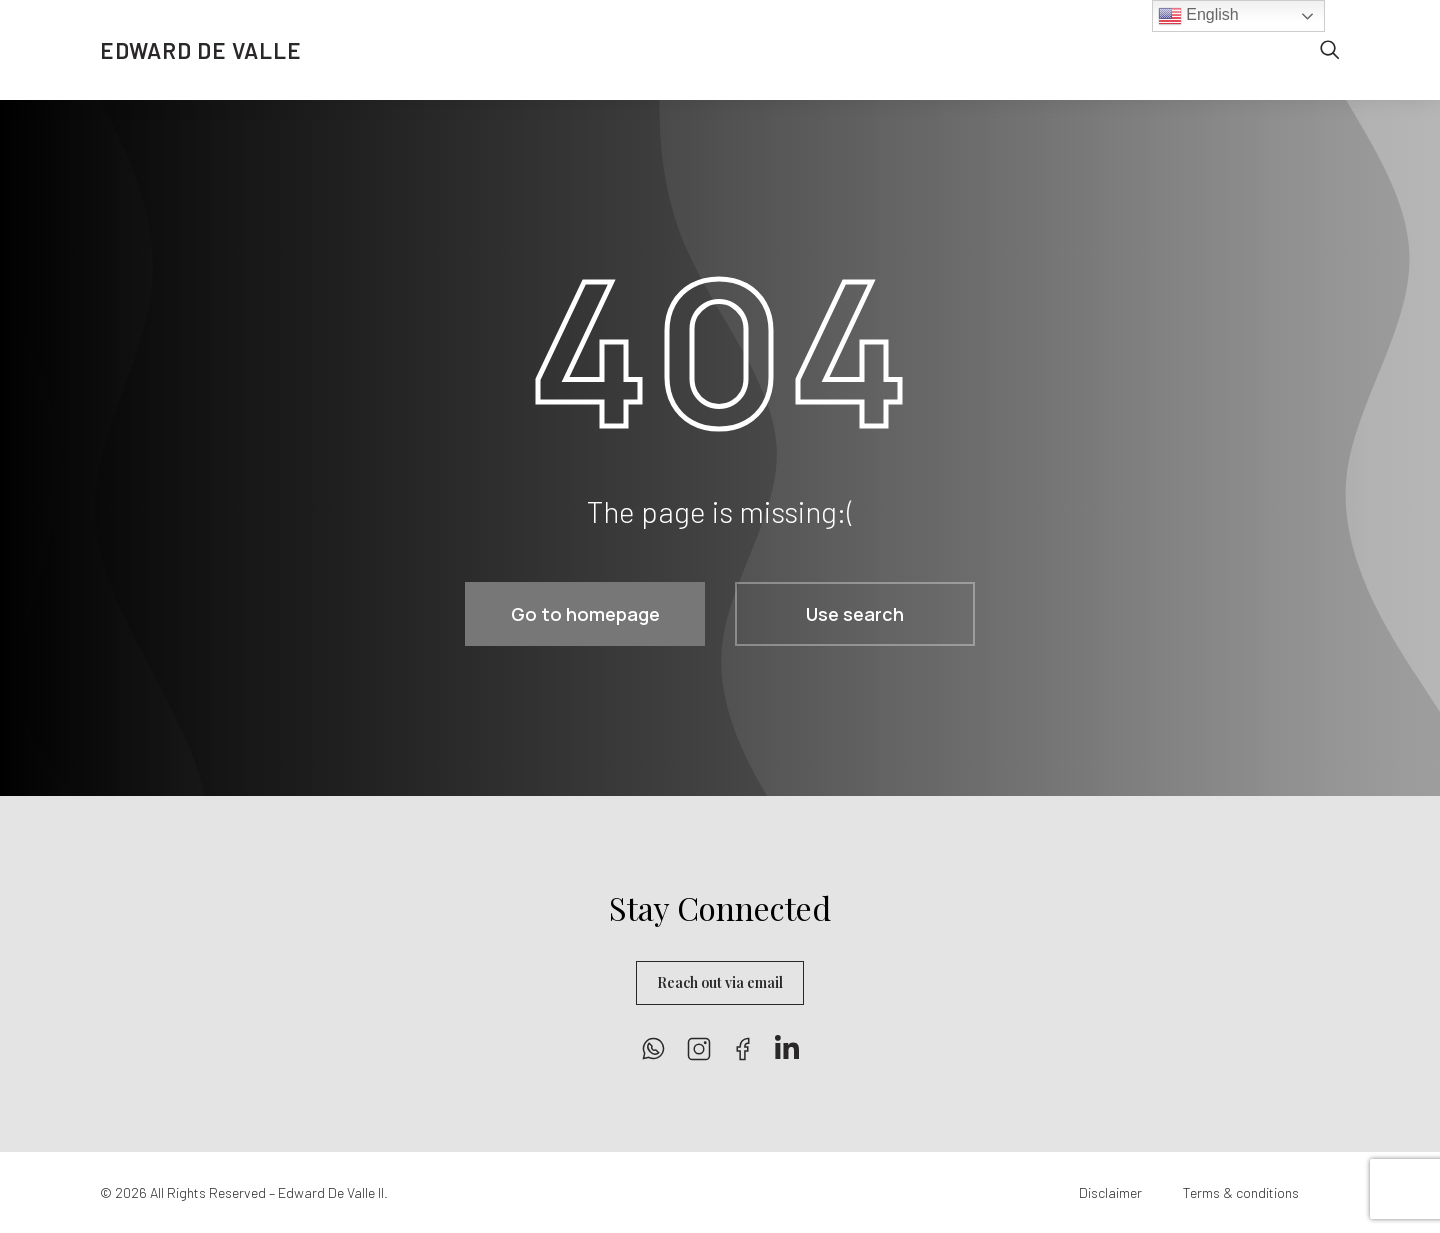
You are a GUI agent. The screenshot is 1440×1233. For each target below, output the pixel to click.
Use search (855, 614)
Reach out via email (720, 982)
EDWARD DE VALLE (201, 50)
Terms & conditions (1241, 1192)
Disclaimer (1110, 1192)
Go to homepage (585, 614)
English (1198, 16)
